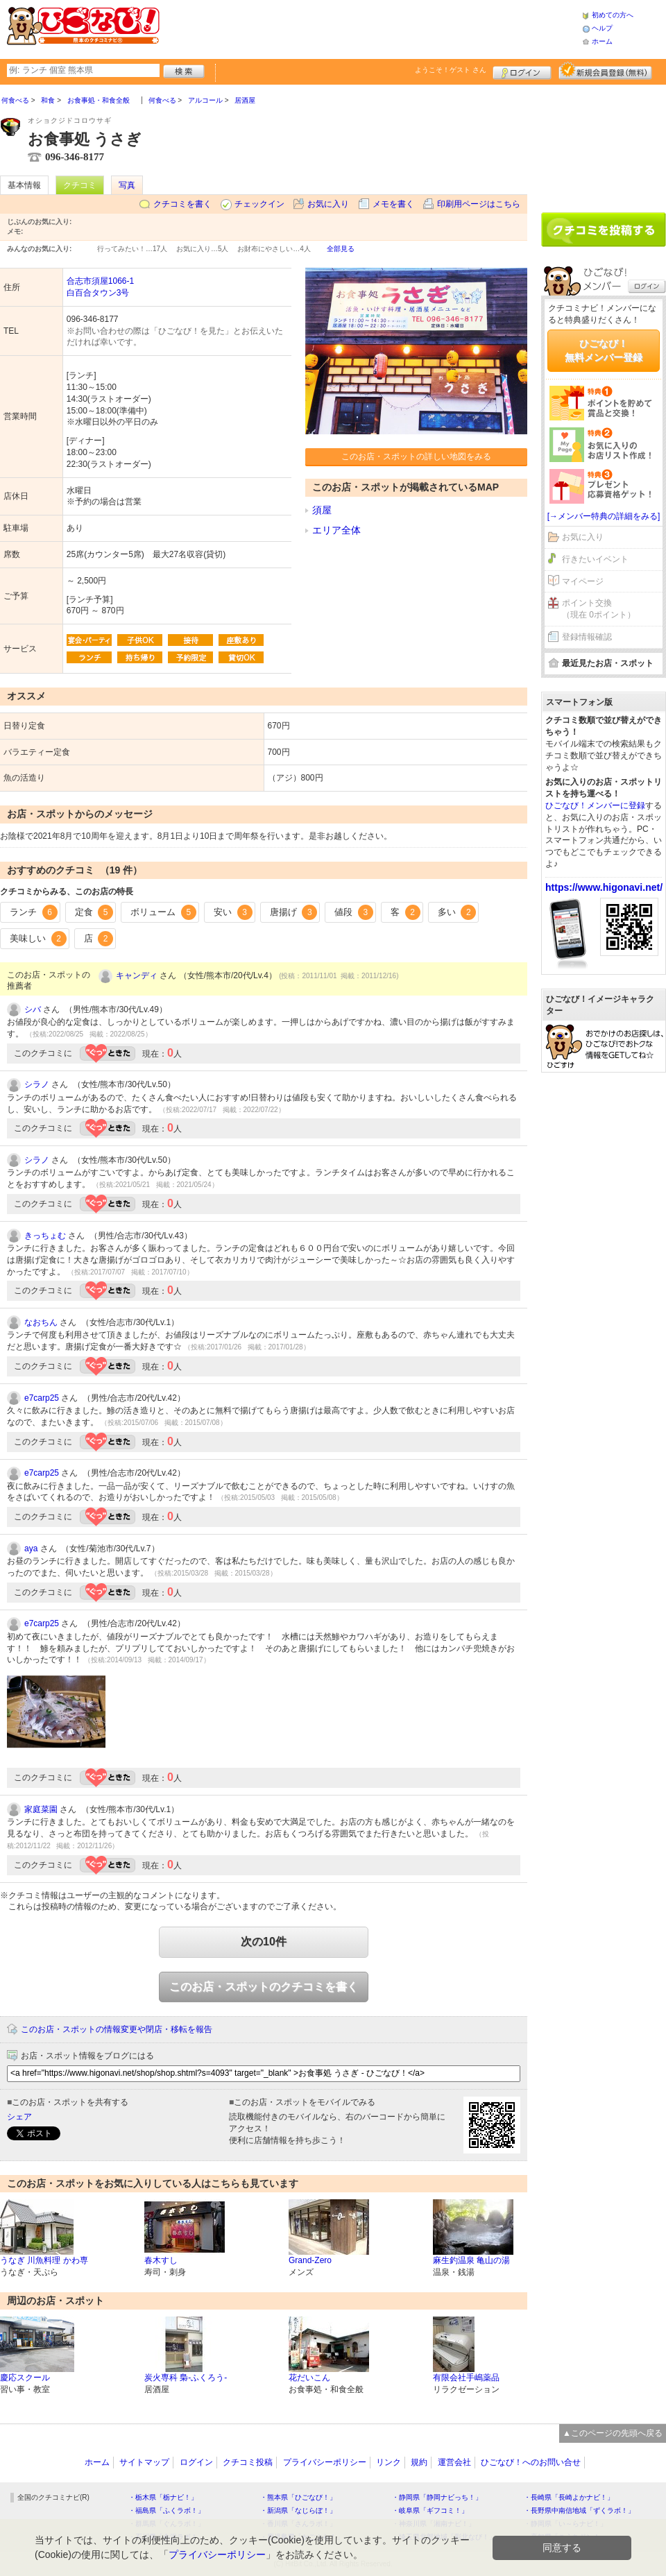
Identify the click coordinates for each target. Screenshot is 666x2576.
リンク (388, 2462)
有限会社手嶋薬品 (466, 2377)
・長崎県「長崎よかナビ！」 (569, 2497)
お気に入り (328, 204)
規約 (419, 2462)
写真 (127, 185)
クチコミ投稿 (248, 2462)
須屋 (322, 509)
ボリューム (163, 912)
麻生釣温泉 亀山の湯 (471, 2260)
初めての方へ (612, 15)
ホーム (602, 41)
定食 (94, 912)
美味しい (38, 938)
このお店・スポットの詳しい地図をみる (416, 456)
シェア (19, 2117)
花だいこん (309, 2377)
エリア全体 (336, 530)
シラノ (36, 1084)
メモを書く (393, 204)
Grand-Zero (310, 2260)
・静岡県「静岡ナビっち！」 (437, 2497)
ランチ (34, 912)
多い (457, 912)
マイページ (583, 581)
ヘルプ (602, 28)
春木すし (161, 2260)
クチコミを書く (182, 204)
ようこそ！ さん (450, 70)
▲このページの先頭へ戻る (613, 2433)
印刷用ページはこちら (478, 204)
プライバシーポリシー (324, 2462)
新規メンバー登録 (605, 71)
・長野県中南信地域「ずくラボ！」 (579, 2510)
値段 (353, 912)
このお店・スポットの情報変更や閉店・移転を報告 (116, 2029)
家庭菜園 (41, 1809)
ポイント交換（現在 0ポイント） (598, 609)
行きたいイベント (595, 559)
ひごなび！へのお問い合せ (531, 2462)
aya (30, 1548)
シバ (32, 1009)
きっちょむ (45, 1235)
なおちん (41, 1322)
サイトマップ (144, 2462)
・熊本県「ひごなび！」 (298, 2497)
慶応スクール (25, 2377)
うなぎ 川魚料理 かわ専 (44, 2260)
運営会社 (454, 2462)
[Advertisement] (603, 144)
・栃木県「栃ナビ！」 (163, 2497)
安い (233, 912)
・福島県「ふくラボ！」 (166, 2510)
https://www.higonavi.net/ (604, 887)
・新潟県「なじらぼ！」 (298, 2510)
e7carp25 (41, 1398)
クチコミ (79, 185)
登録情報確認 (587, 637)
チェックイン (259, 204)
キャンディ (136, 975)
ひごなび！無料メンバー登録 (603, 350)
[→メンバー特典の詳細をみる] (603, 516)
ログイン (522, 71)
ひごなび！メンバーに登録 (595, 805)
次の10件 (264, 1941)
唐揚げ (294, 912)
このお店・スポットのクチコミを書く (263, 1987)
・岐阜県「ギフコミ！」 (430, 2510)
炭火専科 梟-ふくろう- (185, 2377)
